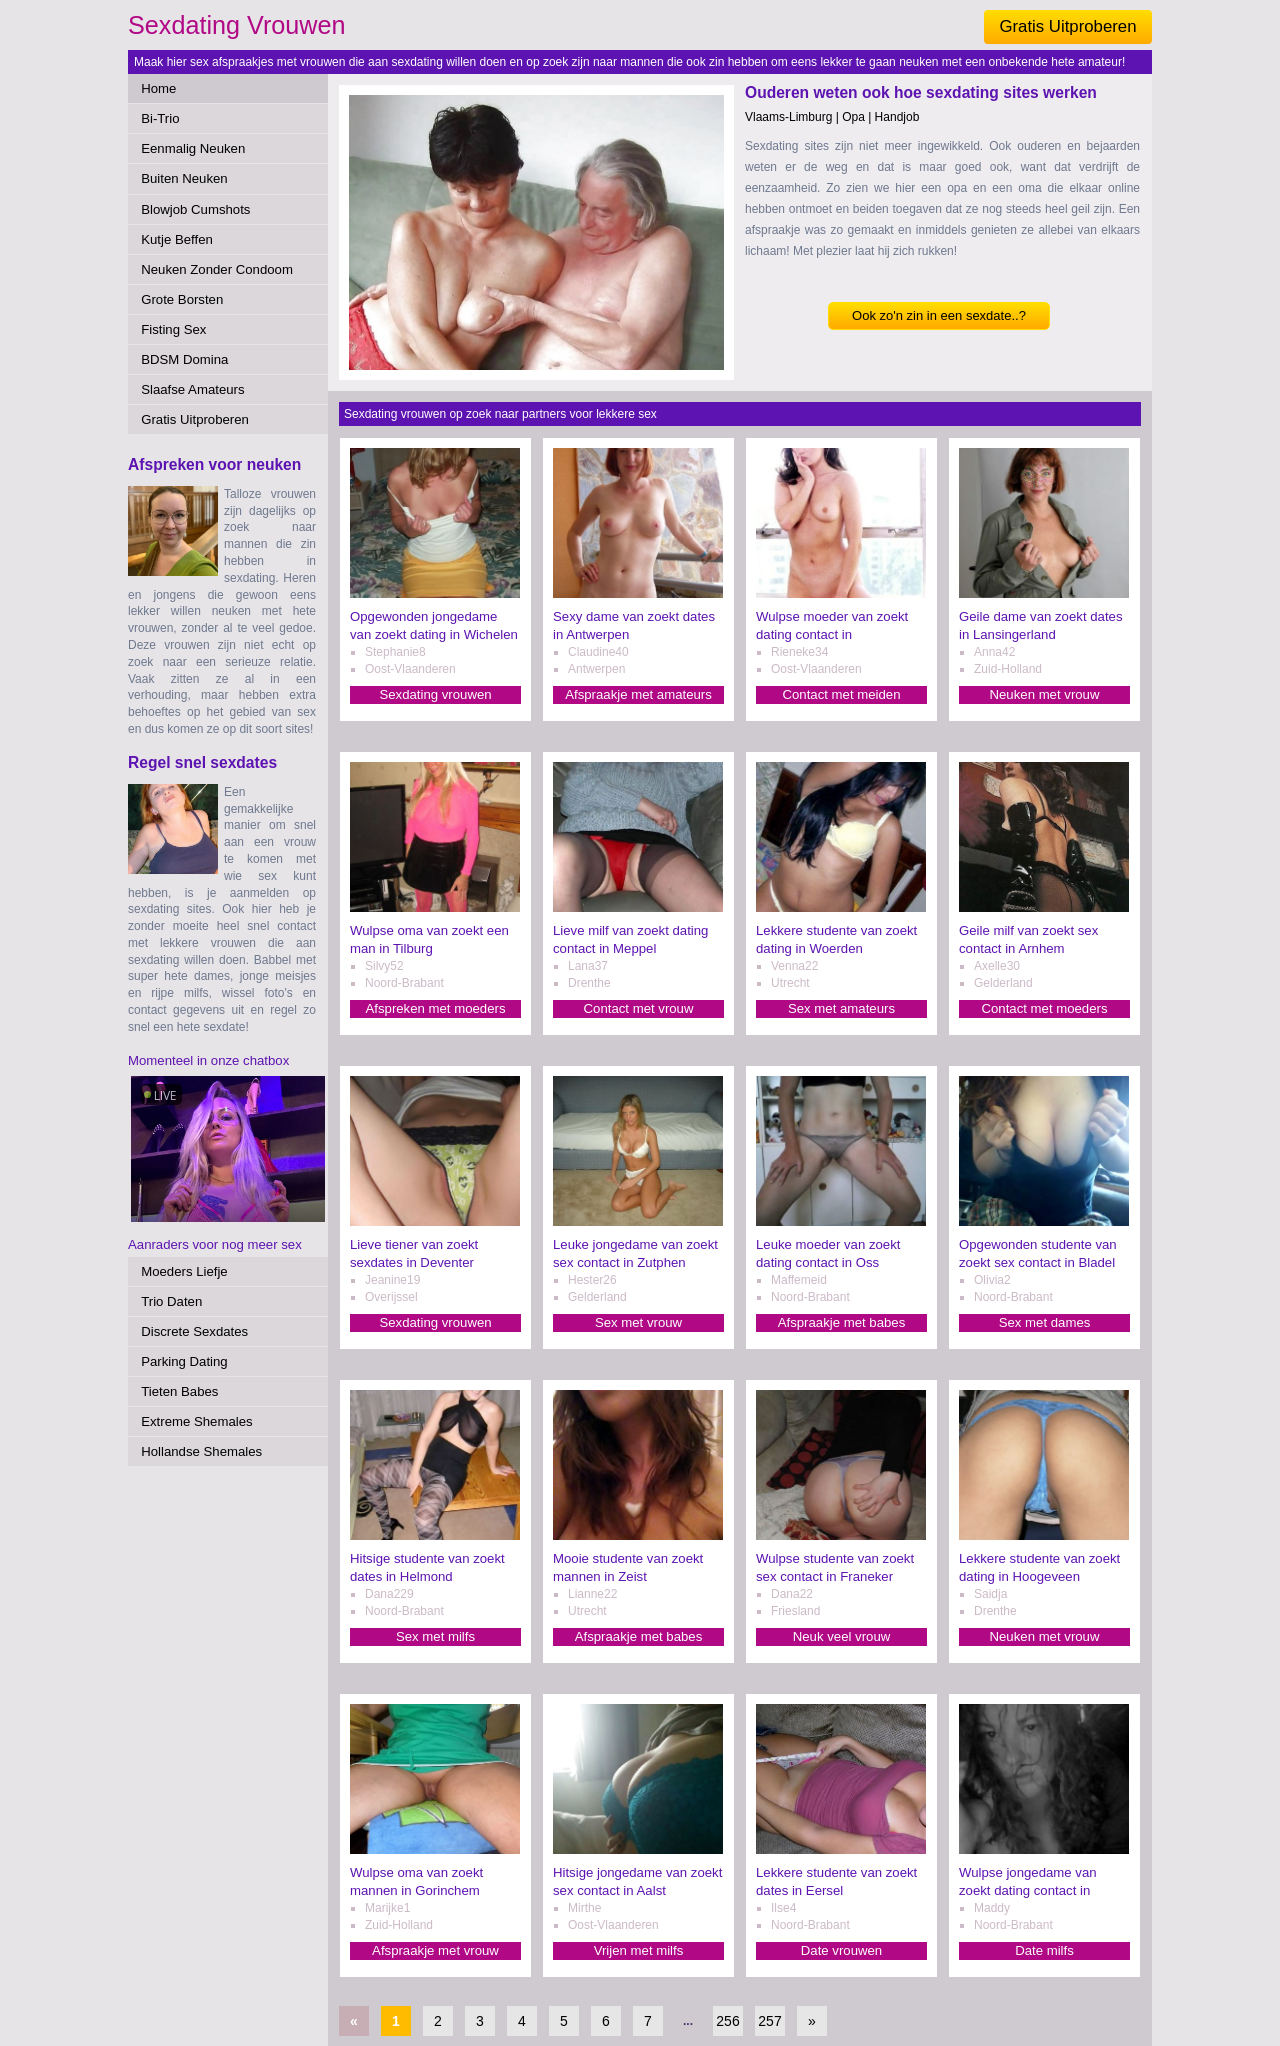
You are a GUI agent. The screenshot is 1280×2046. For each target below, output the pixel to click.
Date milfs (1044, 1950)
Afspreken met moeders (436, 1008)
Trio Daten (171, 1301)
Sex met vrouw (638, 1322)
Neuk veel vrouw (841, 1636)
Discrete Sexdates (194, 1331)
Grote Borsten (182, 299)
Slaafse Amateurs (192, 389)
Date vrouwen (841, 1950)
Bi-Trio (160, 118)
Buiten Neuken (184, 178)
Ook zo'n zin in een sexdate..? (939, 315)
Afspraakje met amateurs (638, 694)
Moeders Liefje (184, 1271)
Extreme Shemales (196, 1421)
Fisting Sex (173, 329)
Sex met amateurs (841, 1008)
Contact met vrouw (639, 1008)
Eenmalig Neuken (193, 148)
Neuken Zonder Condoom (217, 269)
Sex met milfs (435, 1636)
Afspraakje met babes (842, 1322)
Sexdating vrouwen (435, 694)
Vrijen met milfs (639, 1950)
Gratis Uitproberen (1067, 26)
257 (769, 2021)
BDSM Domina (184, 359)
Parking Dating (184, 1361)
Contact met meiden (841, 694)
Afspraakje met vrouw (435, 1950)
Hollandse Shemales (201, 1451)
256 (727, 2021)
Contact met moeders (1044, 1008)
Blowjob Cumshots (195, 209)
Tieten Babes (179, 1391)
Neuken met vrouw (1045, 694)
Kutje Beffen (177, 239)
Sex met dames (1045, 1322)
